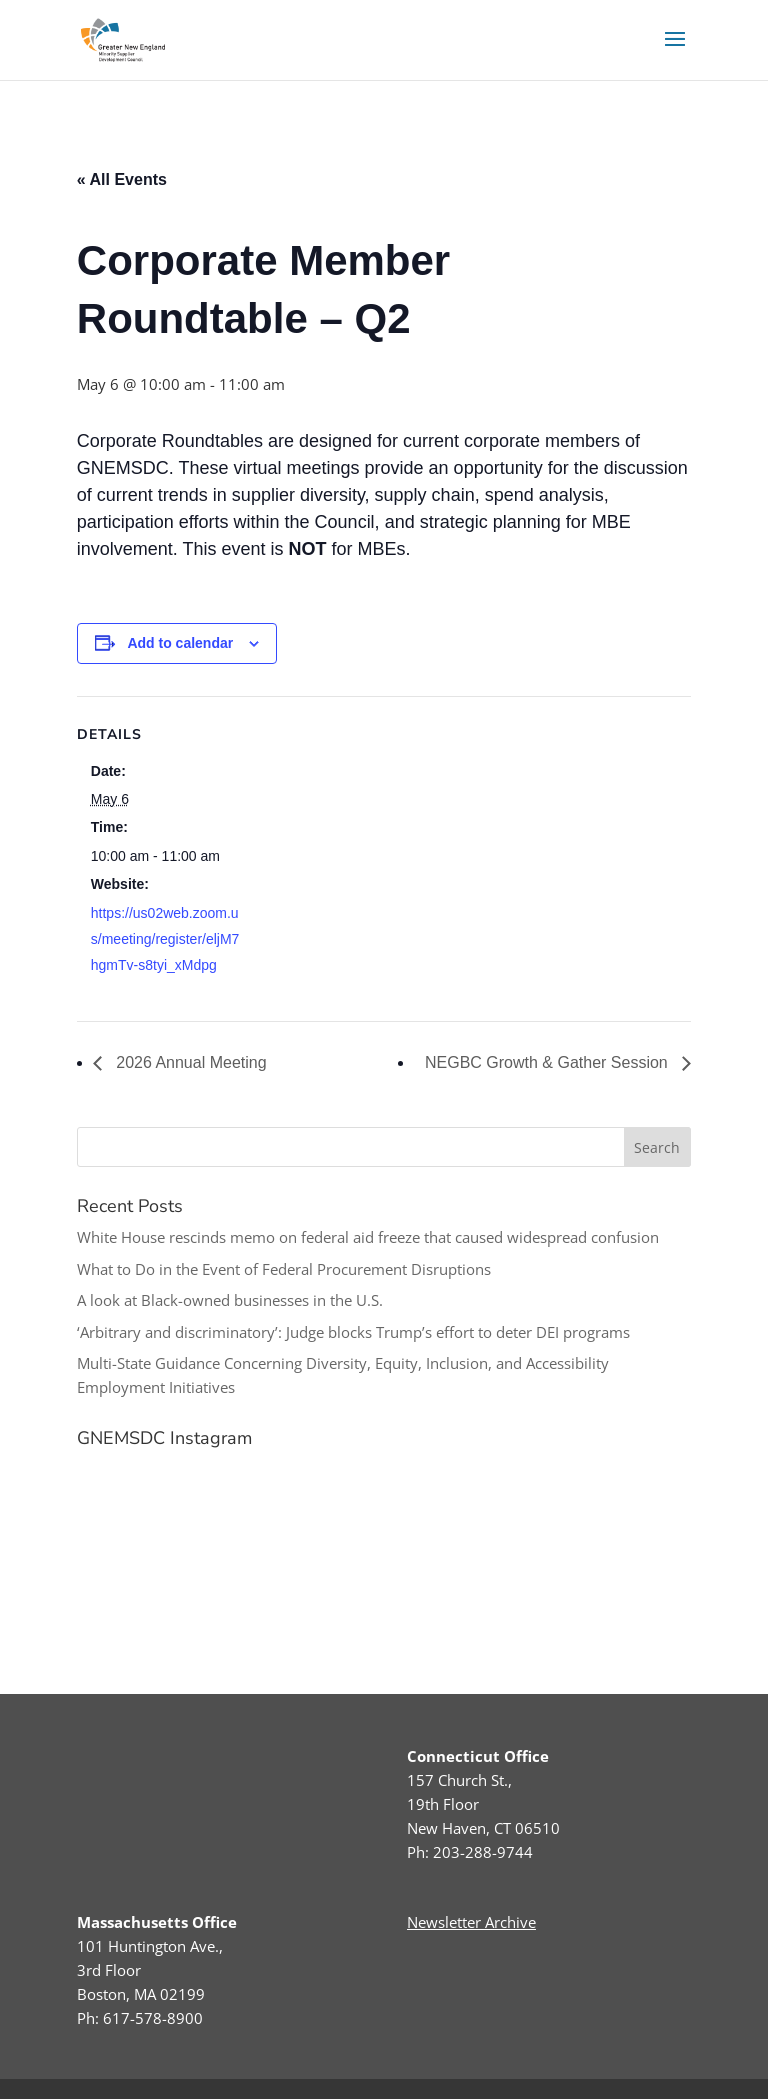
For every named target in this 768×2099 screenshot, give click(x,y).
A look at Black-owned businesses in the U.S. (230, 1300)
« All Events (122, 179)
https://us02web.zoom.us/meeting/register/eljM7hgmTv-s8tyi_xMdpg (165, 939)
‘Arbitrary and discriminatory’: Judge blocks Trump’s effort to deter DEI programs (353, 1332)
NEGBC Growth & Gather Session (548, 1062)
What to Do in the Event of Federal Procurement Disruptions (284, 1269)
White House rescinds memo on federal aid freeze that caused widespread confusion (368, 1237)
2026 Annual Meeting (189, 1062)
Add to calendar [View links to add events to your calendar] (180, 643)
